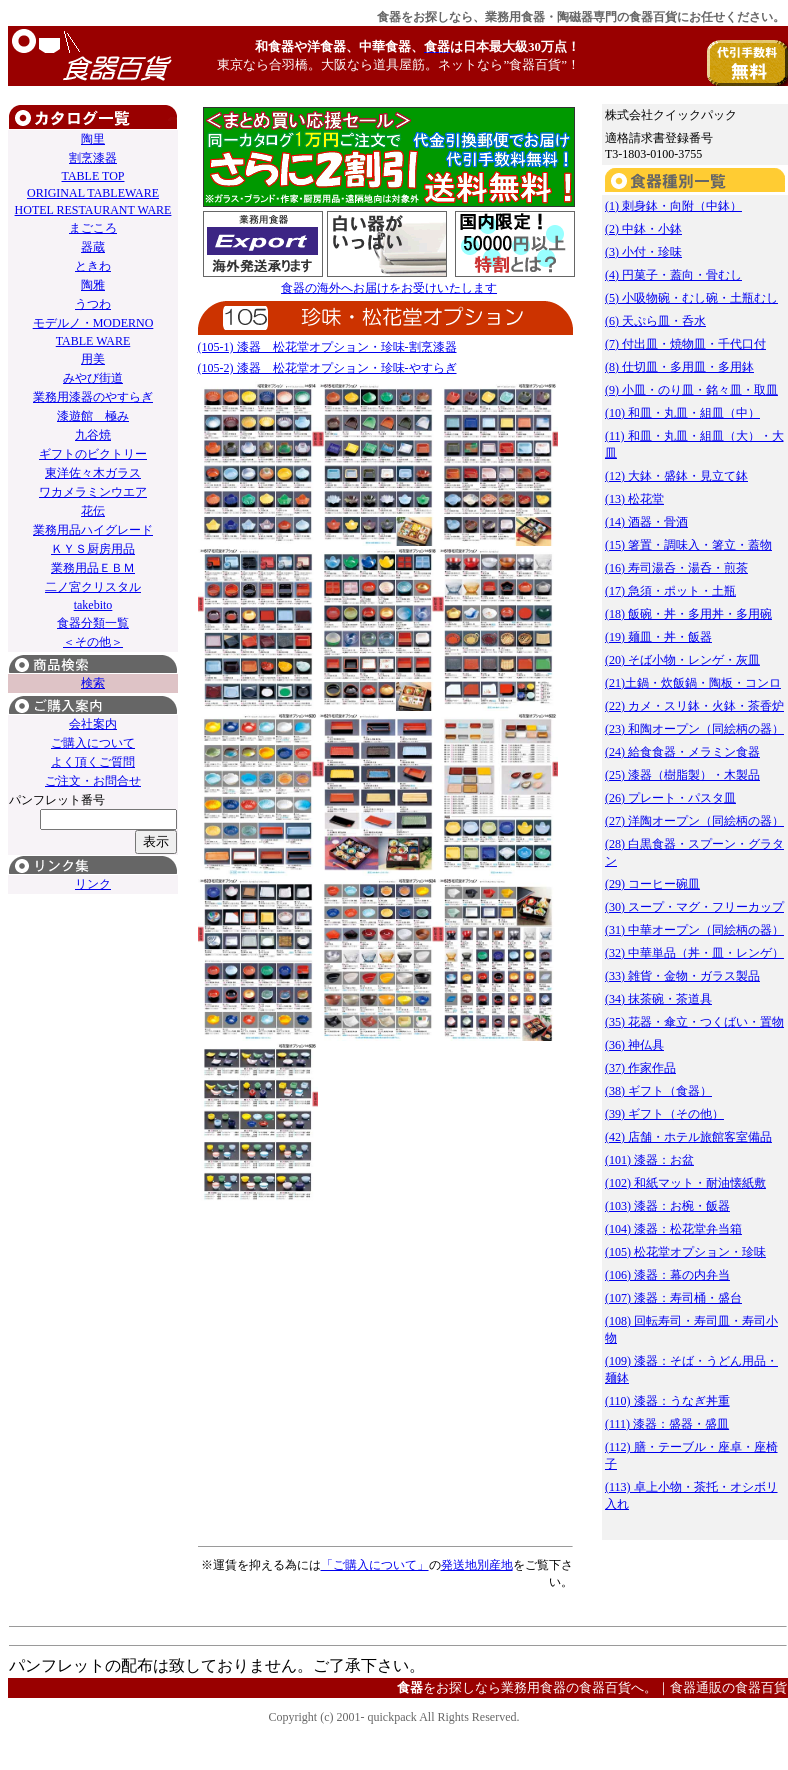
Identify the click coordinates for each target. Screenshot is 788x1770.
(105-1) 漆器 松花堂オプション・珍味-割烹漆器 (327, 347)
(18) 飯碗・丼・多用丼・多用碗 (688, 614)
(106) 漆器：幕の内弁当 (667, 1275)
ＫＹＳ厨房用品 (93, 549)
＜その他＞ (93, 642)
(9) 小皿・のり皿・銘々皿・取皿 (691, 390)
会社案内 (93, 724)
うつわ (93, 304)
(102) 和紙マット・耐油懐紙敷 (685, 1183)
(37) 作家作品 (640, 1068)
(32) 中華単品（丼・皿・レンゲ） (694, 953)
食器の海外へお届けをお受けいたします (389, 288)
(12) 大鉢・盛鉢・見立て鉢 (676, 476)
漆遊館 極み (93, 416)
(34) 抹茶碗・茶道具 (658, 999)
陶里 (93, 139)
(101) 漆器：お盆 (649, 1160)
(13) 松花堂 (634, 499)
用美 (93, 359)
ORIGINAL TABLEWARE (93, 193)
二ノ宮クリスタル (93, 587)
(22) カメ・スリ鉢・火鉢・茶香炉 (694, 706)
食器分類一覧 (93, 623)
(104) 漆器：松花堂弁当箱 (673, 1229)
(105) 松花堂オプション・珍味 (685, 1252)
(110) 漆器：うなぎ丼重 (667, 1401)
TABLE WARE (93, 341)
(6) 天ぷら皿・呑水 (655, 321)
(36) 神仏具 (634, 1045)
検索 (93, 683)
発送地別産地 (477, 1565)
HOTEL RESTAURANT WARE (93, 210)
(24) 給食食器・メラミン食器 (682, 752)
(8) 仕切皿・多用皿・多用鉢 (679, 367)
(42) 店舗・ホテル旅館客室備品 (688, 1137)
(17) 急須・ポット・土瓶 (670, 591)
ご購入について (93, 743)
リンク (93, 884)
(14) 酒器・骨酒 (646, 522)
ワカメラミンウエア (93, 492)
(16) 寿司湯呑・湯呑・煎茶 (676, 568)
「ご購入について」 (375, 1565)
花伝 (93, 511)
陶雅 (93, 285)
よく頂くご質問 (93, 762)
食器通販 (696, 1687)
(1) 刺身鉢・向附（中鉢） (673, 206)
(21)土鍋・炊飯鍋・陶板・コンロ (693, 683)
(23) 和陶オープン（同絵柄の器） (694, 729)
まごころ (93, 228)
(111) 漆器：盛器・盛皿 (667, 1424)
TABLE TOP (93, 176)
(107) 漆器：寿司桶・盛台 (673, 1298)
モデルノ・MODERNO (93, 323)
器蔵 (93, 247)
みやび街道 (93, 378)
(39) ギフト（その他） (664, 1114)
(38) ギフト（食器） (658, 1091)
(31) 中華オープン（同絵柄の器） (694, 930)
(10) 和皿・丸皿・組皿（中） (682, 413)
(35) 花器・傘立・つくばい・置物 (694, 1022)
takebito (93, 605)
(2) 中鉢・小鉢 (643, 229)
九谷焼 (93, 435)
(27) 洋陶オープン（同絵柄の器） (694, 821)
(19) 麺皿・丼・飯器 (658, 637)
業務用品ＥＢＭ (93, 568)
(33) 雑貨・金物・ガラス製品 (682, 976)
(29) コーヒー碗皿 (652, 884)
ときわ (93, 266)
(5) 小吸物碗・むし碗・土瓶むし (691, 298)
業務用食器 (515, 17)
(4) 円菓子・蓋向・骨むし (673, 275)
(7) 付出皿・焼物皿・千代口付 (685, 344)
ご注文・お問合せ (93, 781)
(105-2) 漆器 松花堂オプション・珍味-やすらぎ (327, 368)
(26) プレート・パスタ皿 (670, 798)
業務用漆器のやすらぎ (93, 397)
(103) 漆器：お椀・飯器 (667, 1206)
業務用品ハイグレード (93, 530)
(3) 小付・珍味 (643, 252)
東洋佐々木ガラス (93, 473)
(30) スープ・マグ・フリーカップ (694, 907)
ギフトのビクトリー (93, 454)
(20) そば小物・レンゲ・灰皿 (682, 660)
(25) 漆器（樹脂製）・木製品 (682, 775)
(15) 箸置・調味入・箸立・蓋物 (688, 545)
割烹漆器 (93, 158)
